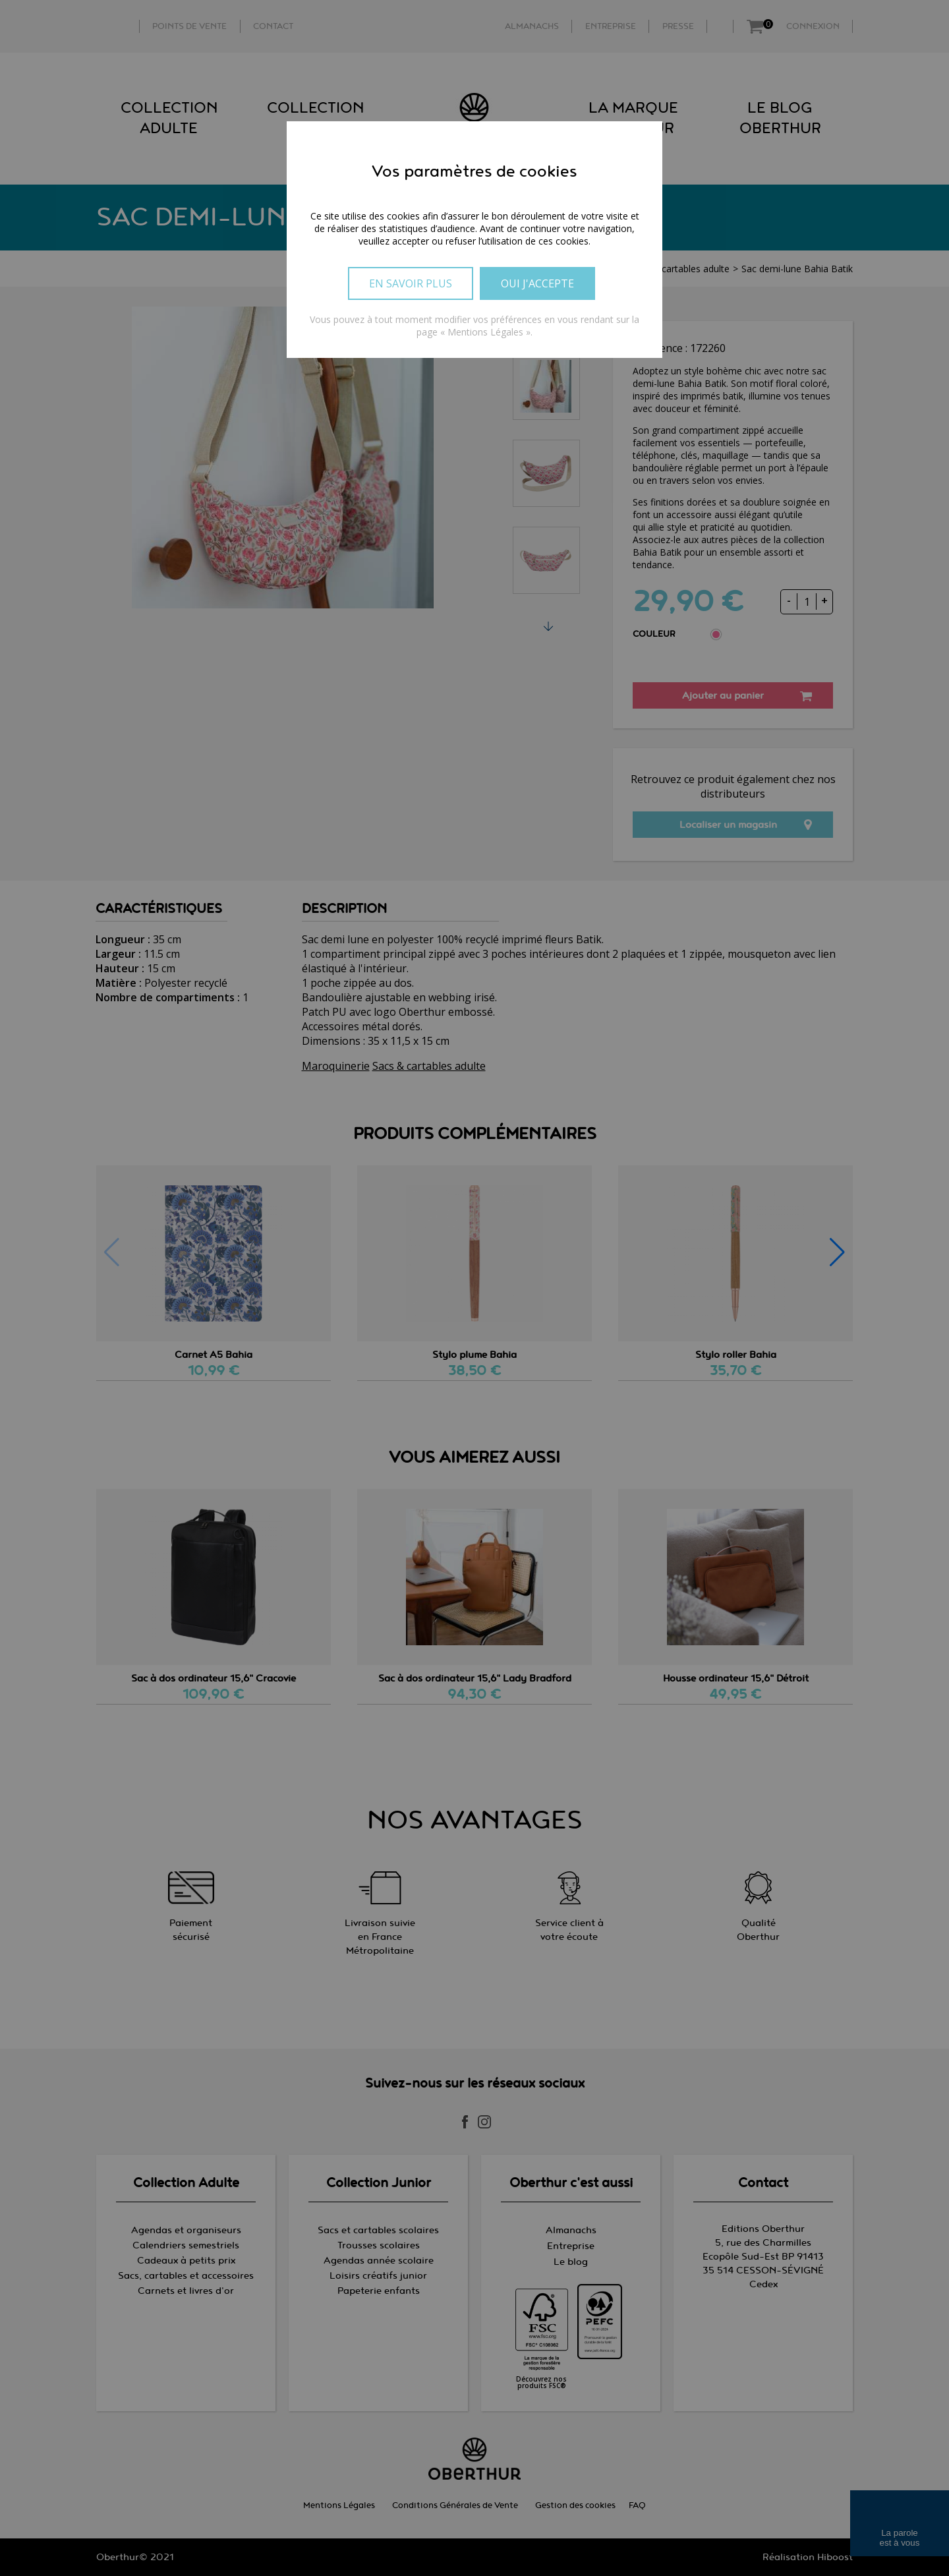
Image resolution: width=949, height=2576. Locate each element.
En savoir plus (410, 283)
